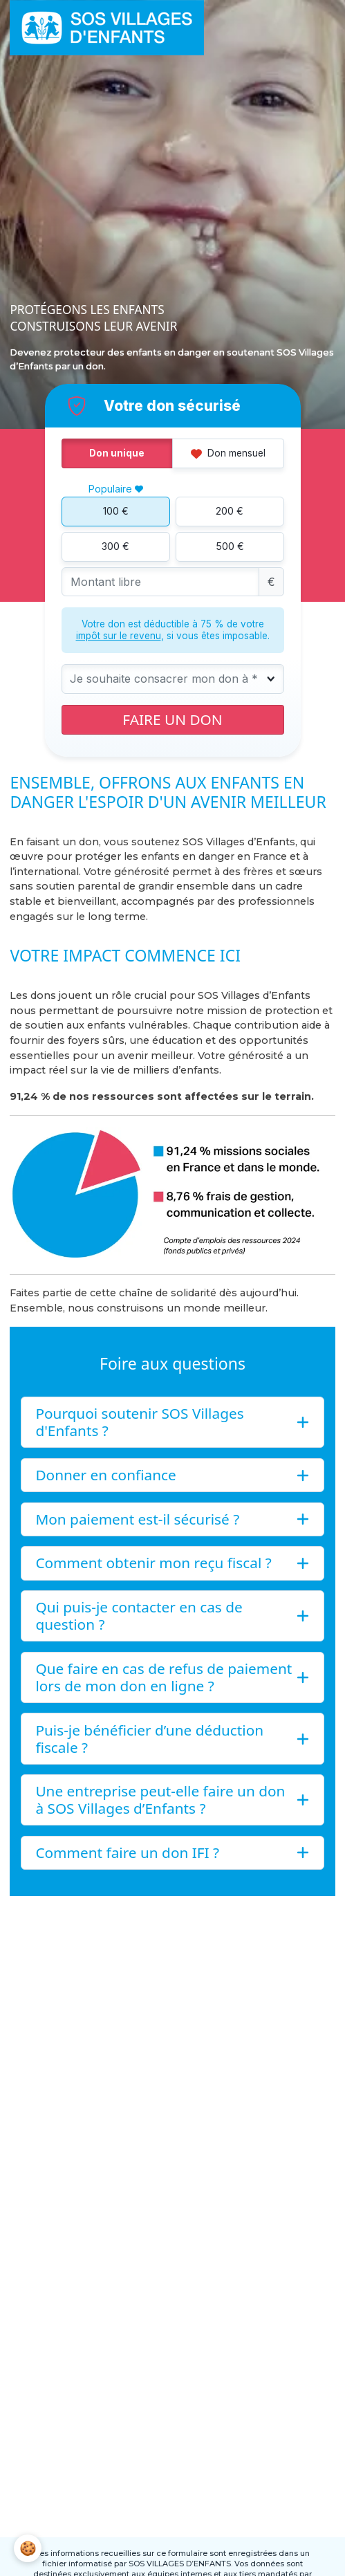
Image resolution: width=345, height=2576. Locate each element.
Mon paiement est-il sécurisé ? (137, 1519)
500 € (230, 546)
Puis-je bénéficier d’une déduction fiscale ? (149, 1738)
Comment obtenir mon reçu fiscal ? (153, 1562)
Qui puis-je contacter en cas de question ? (138, 1615)
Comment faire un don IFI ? (127, 1852)
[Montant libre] (160, 582)
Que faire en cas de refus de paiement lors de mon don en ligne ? (163, 1677)
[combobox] (173, 679)
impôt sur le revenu (118, 635)
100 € (116, 511)
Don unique (116, 453)
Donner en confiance (105, 1474)
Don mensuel (228, 453)
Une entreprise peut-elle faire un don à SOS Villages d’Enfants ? (160, 1799)
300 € (115, 546)
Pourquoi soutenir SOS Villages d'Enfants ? (139, 1422)
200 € (229, 511)
